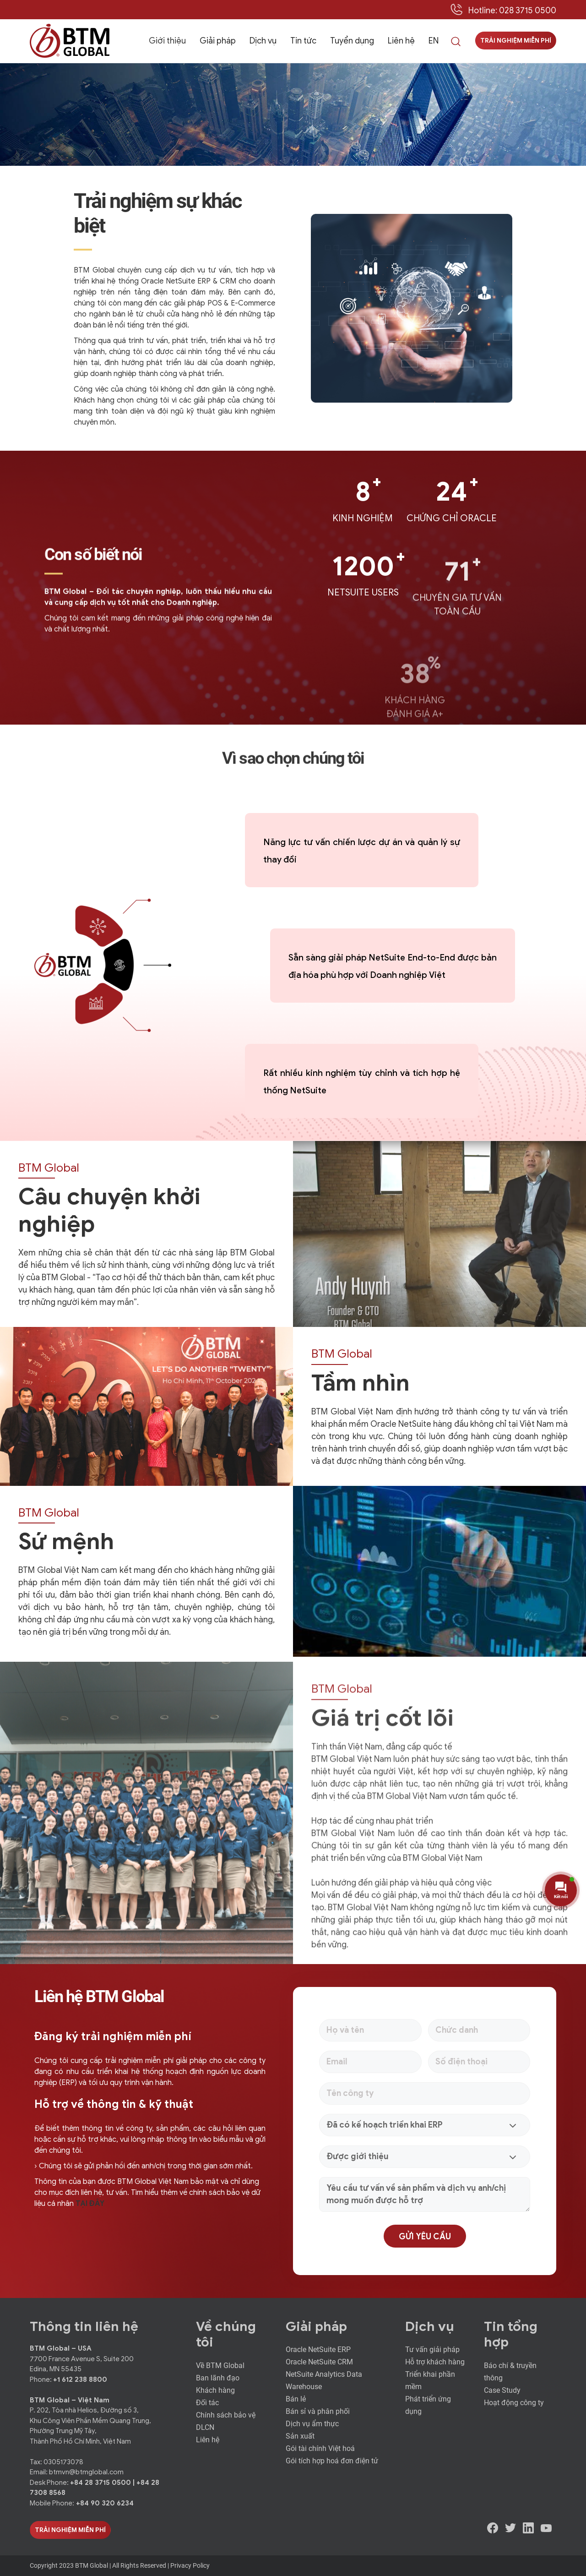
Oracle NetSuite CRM (319, 2362)
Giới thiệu (167, 41)
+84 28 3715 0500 (101, 2482)
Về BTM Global (220, 2365)
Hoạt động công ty (514, 2402)
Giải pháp (218, 41)
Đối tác (207, 2402)
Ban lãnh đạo (217, 2378)
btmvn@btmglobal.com (86, 2472)
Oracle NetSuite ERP (318, 2349)
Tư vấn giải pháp (432, 2349)
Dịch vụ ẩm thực (312, 2423)
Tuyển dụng (352, 41)
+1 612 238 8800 (80, 2379)
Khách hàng (215, 2390)
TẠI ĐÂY (90, 2203)
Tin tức (303, 41)
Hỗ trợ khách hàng (435, 2362)
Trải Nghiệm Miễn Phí (70, 2530)
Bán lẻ (296, 2399)
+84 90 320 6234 (105, 2503)
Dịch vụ (263, 41)
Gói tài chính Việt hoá (320, 2448)
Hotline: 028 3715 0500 (512, 10)
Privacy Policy (190, 2565)
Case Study (502, 2390)
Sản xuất (300, 2436)
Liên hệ (401, 41)
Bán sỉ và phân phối (318, 2411)
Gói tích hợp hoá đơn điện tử (332, 2460)
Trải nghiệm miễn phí (515, 40)
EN (434, 41)
